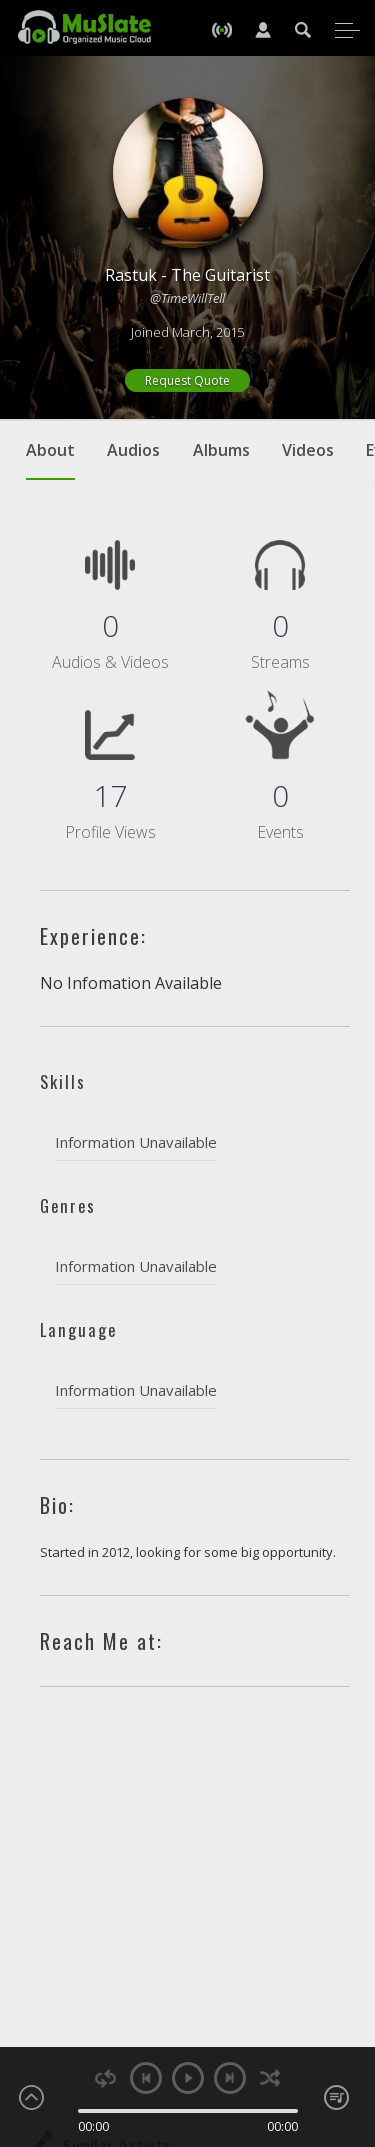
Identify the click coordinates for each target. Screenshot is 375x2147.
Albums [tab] (221, 450)
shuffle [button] (270, 2078)
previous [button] (146, 2078)
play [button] (188, 2078)
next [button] (230, 2078)
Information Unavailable (136, 1142)
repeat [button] (105, 2078)
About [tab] (50, 460)
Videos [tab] (308, 450)
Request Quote (187, 380)
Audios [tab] (133, 450)
